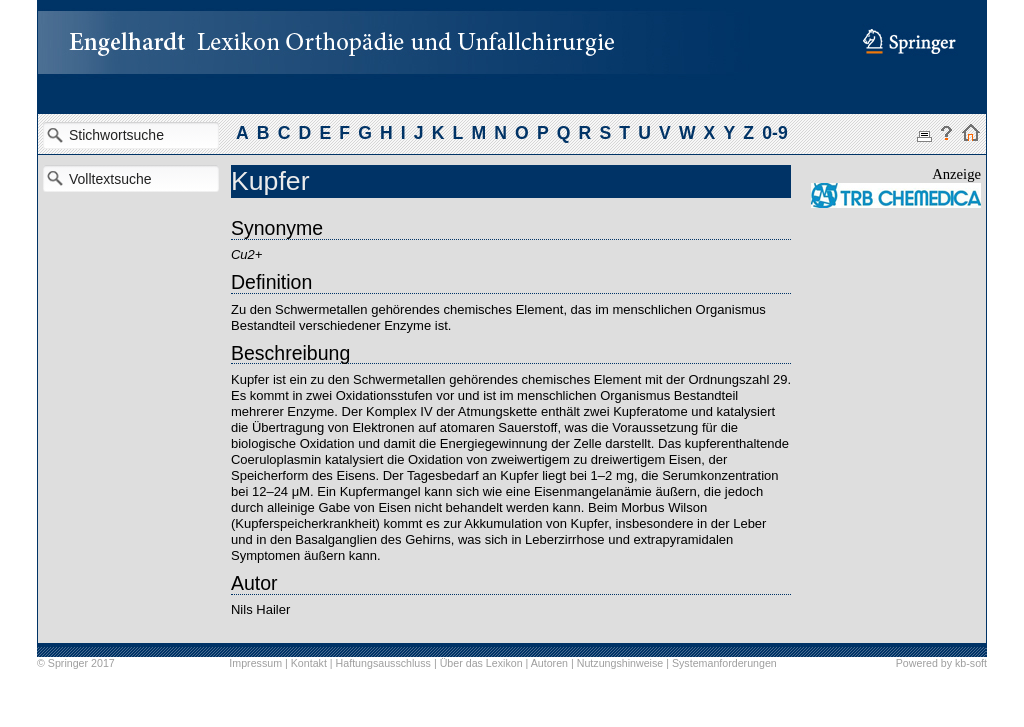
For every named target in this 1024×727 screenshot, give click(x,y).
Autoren (549, 663)
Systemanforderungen (724, 663)
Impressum (255, 663)
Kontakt (309, 663)
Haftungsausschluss (383, 663)
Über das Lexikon (481, 663)
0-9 (774, 133)
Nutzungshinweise (620, 663)
